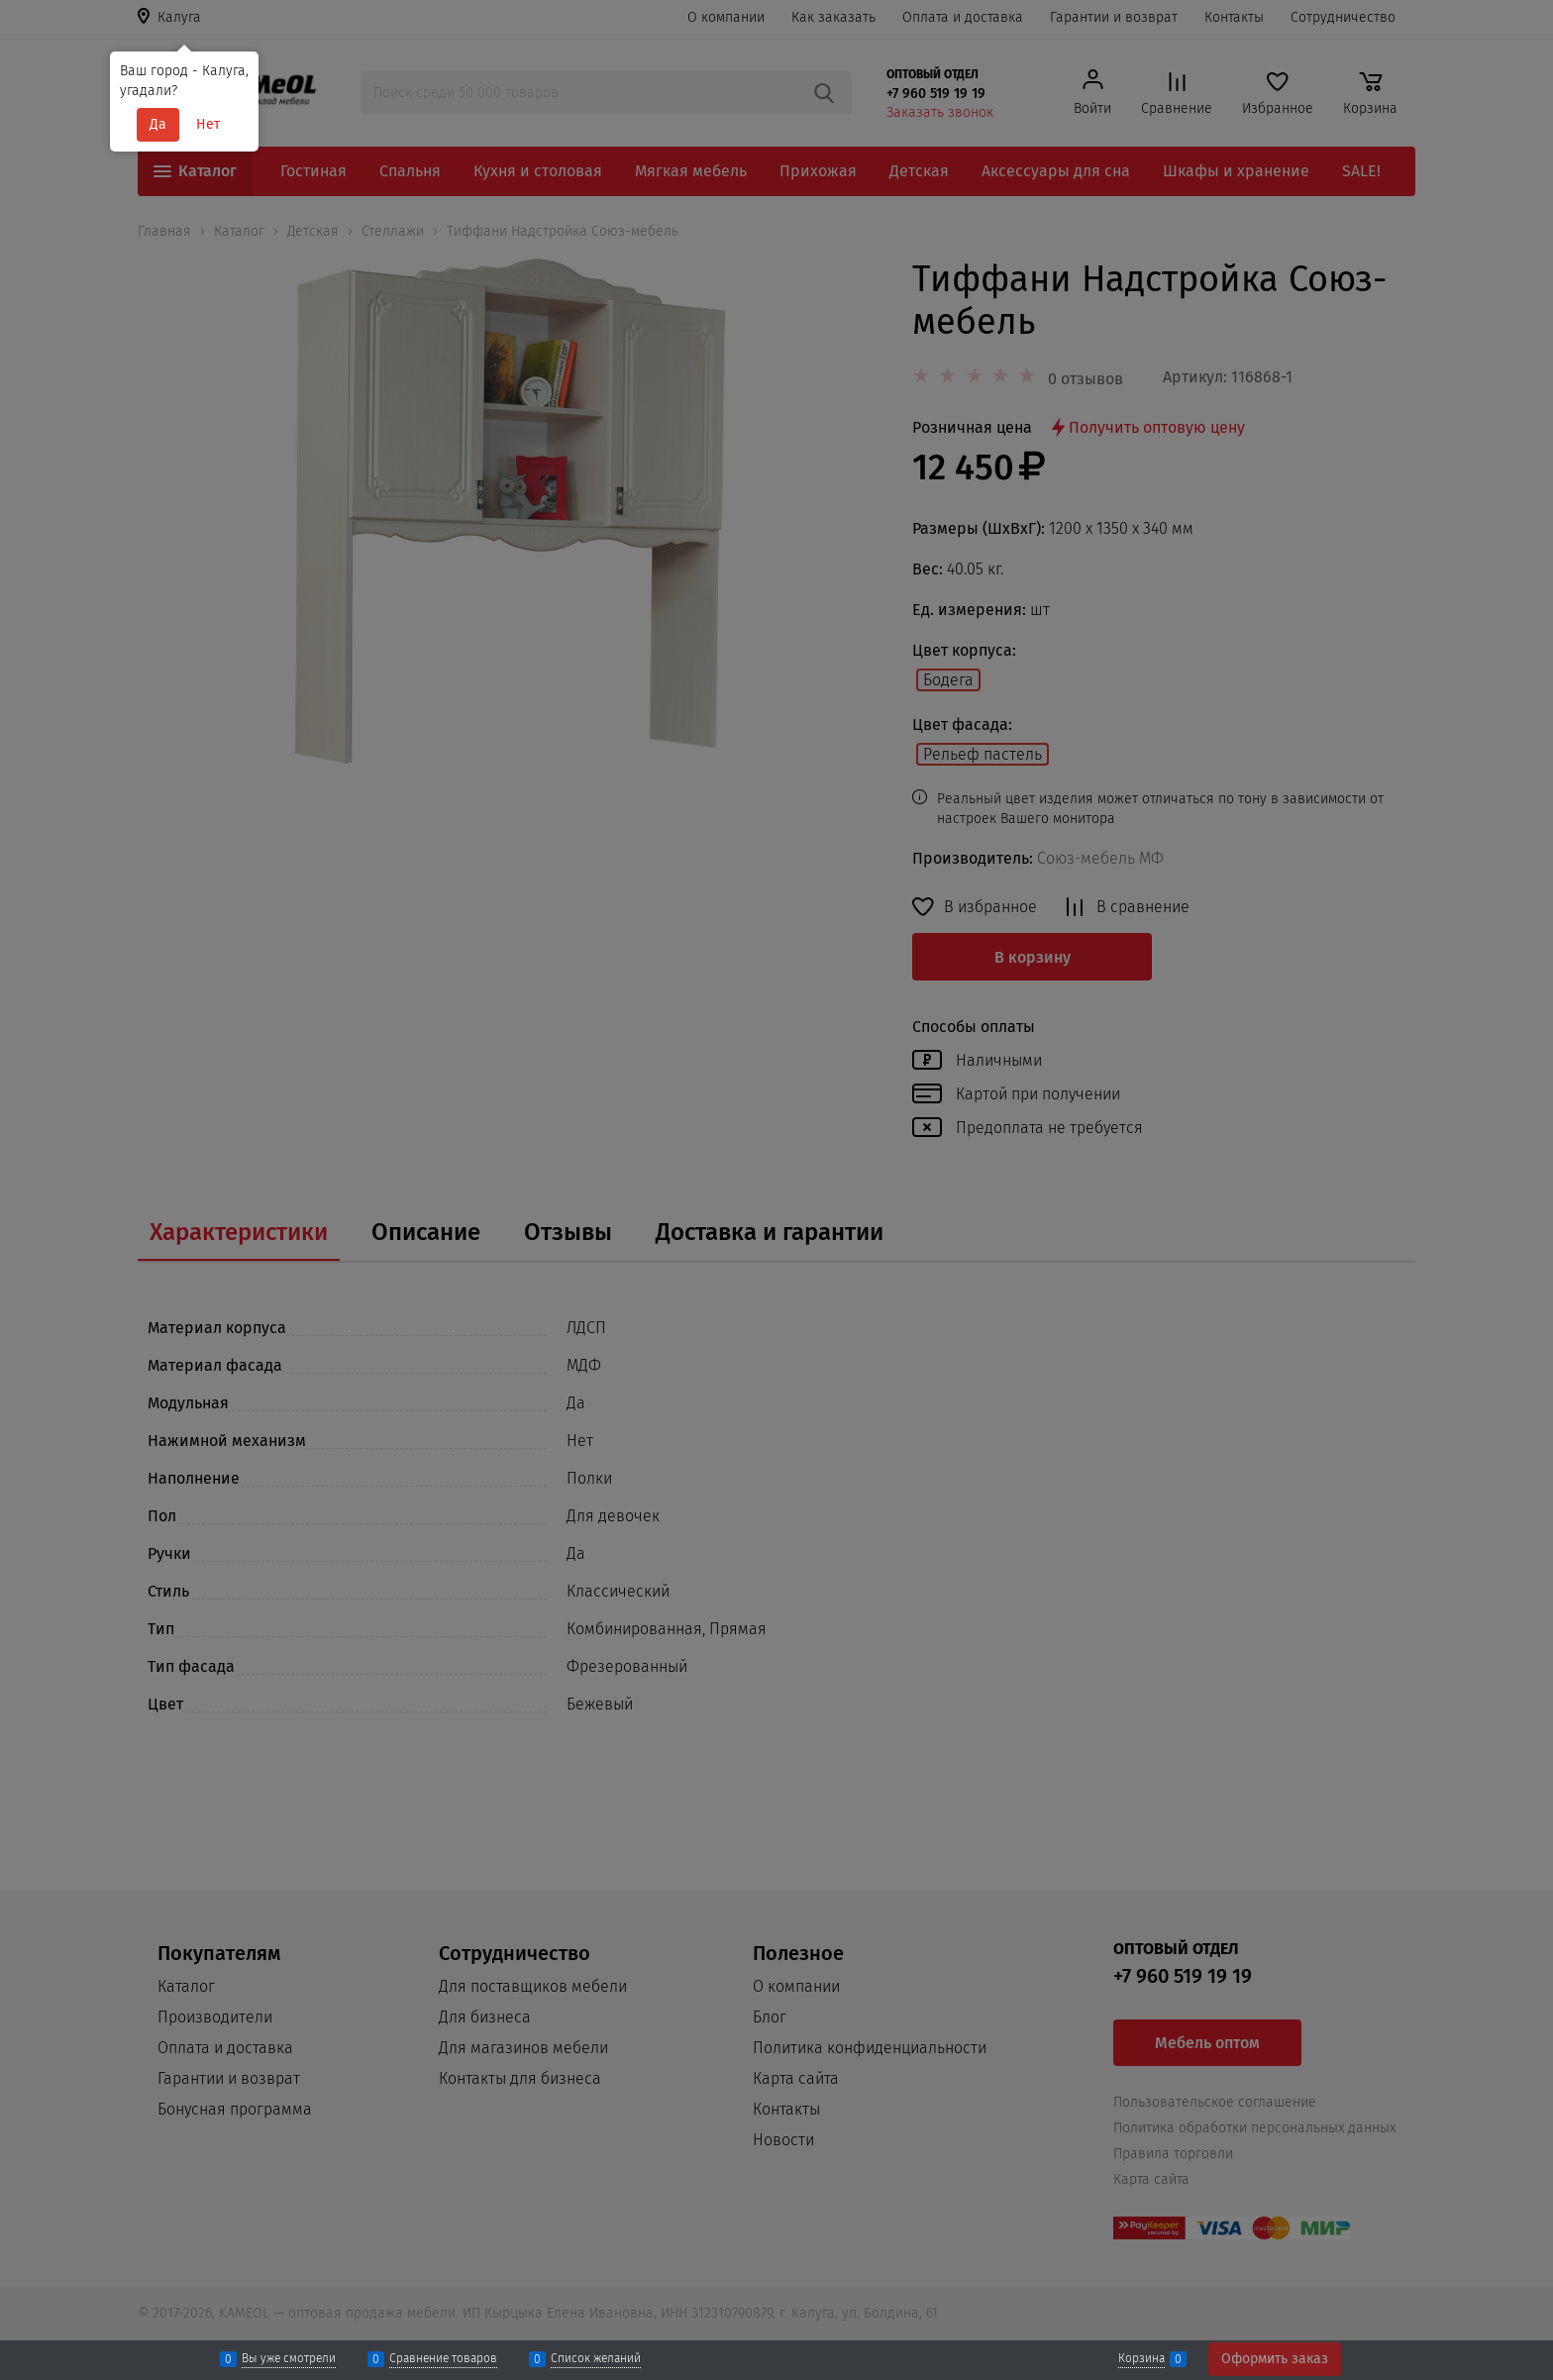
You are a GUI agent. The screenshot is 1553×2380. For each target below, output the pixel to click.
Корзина (1141, 2359)
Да (158, 124)
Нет (208, 124)
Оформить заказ (1274, 2358)
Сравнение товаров (443, 2359)
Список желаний (596, 2359)
